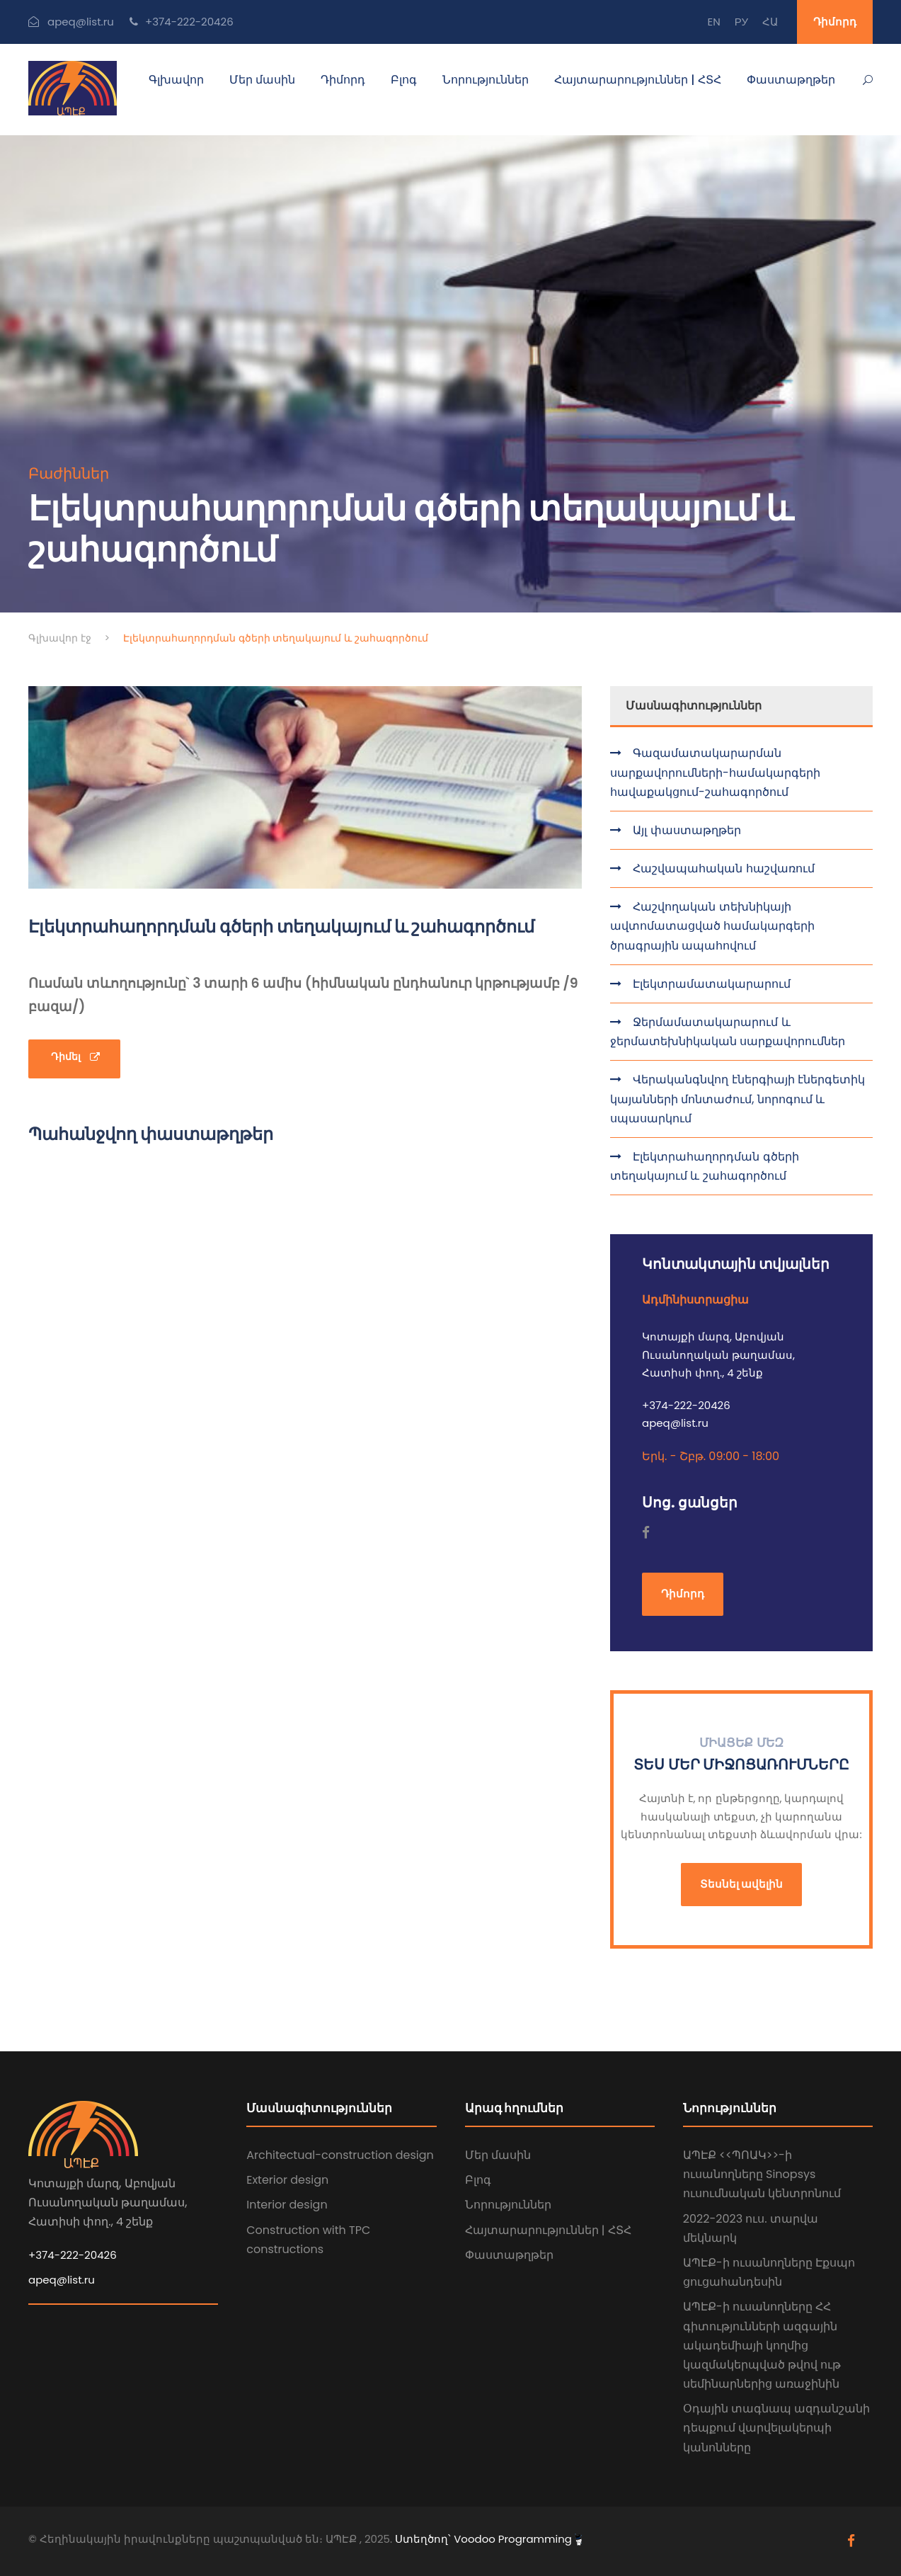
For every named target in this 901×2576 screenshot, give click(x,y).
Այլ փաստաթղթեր (685, 830)
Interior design (286, 2204)
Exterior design (287, 2180)
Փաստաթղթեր (791, 80)
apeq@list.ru (61, 2279)
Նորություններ (485, 80)
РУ (741, 21)
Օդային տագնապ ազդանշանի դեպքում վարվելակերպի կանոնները (777, 2427)
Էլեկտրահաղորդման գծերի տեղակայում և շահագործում (704, 1166)
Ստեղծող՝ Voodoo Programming (488, 2538)
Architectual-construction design (340, 2155)
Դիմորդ (834, 21)
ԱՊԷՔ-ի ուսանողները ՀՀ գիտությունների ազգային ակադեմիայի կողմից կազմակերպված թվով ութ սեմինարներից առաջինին (762, 2345)
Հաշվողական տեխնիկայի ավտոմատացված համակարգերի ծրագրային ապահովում (712, 926)
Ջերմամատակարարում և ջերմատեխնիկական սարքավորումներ (727, 1031)
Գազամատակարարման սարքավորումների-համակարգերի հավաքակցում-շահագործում (715, 772)
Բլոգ (404, 80)
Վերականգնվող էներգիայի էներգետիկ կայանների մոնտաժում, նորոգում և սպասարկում (737, 1098)
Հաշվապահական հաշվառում (722, 868)
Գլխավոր (176, 80)
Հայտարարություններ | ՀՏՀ (637, 80)
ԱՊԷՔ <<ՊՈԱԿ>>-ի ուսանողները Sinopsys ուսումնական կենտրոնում (762, 2174)
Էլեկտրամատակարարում (710, 984)
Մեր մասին (262, 80)
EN (713, 21)
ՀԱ (770, 21)
